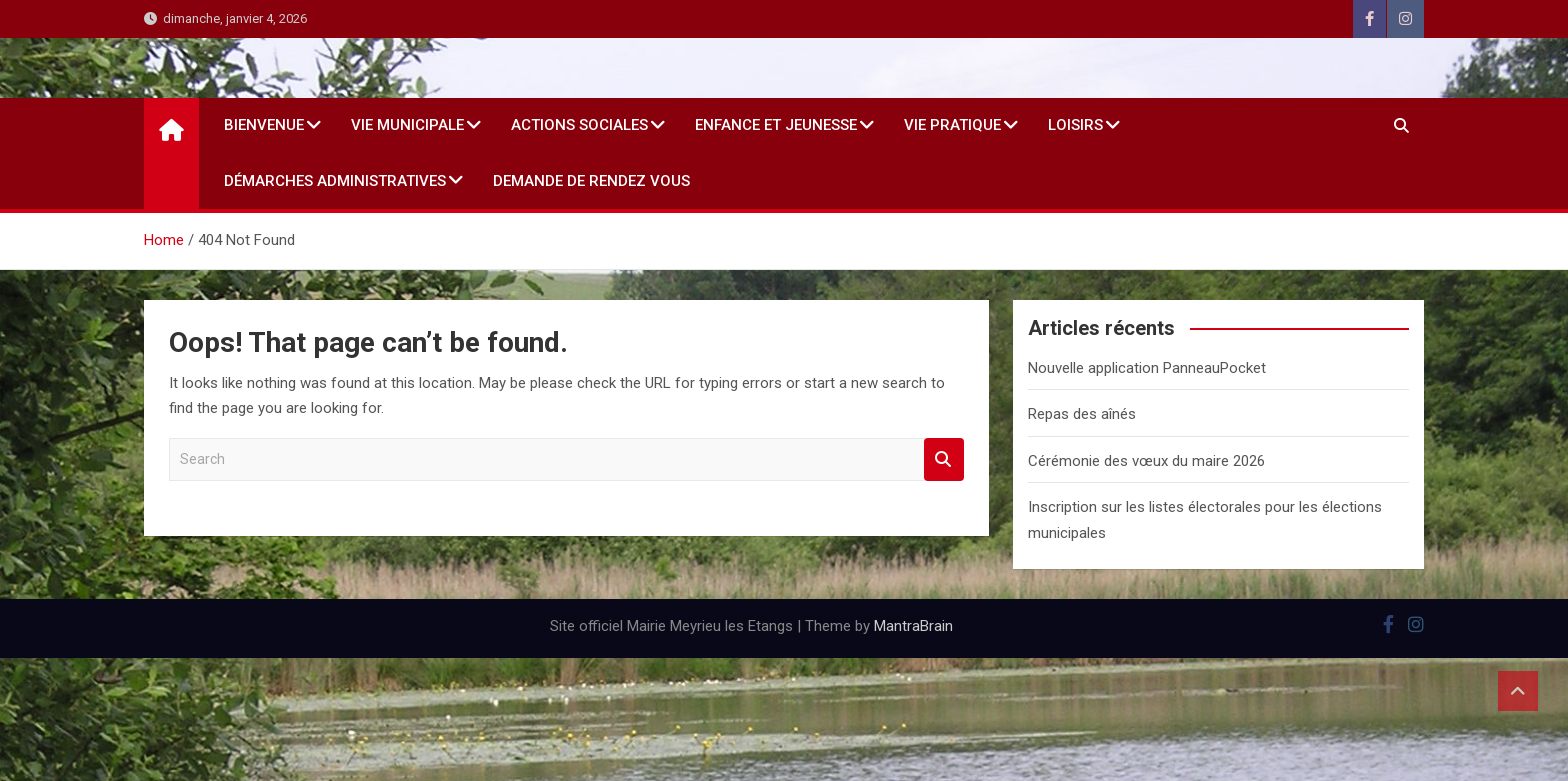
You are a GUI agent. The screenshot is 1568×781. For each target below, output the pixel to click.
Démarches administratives (335, 181)
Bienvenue (264, 125)
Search (944, 459)
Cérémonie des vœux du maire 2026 (1146, 461)
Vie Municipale (407, 125)
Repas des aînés (1082, 414)
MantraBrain (913, 626)
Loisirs (1075, 125)
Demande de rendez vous (591, 181)
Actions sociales (579, 125)
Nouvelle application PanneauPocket (1147, 368)
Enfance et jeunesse (776, 125)
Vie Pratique (952, 125)
